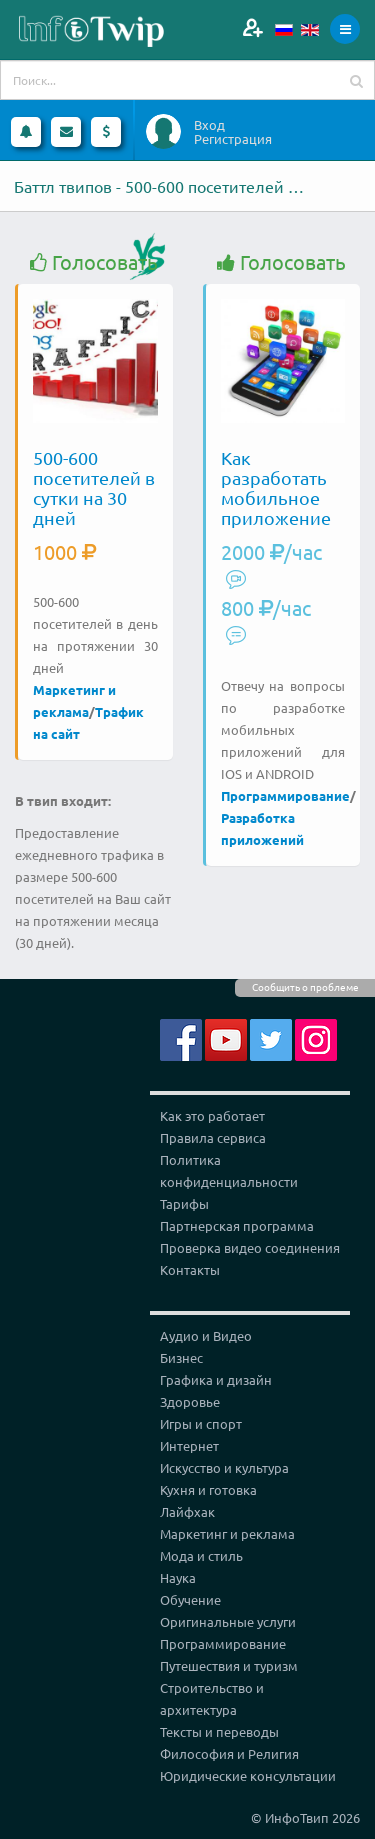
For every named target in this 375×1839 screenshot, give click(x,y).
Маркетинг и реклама (227, 1533)
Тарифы (184, 1203)
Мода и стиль (201, 1555)
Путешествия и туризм (229, 1665)
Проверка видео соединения (250, 1247)
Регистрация (233, 139)
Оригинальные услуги (228, 1621)
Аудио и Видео (206, 1335)
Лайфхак (187, 1511)
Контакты (190, 1269)
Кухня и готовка (208, 1489)
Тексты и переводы (219, 1731)
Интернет (189, 1445)
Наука (178, 1577)
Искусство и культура (224, 1467)
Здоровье (190, 1401)
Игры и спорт (201, 1423)
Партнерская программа (237, 1225)
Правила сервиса (213, 1137)
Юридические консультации (248, 1775)
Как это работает (212, 1115)
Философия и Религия (229, 1753)
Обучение (190, 1599)
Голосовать (94, 262)
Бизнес (181, 1357)
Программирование (285, 795)
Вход (209, 125)
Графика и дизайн (216, 1379)
